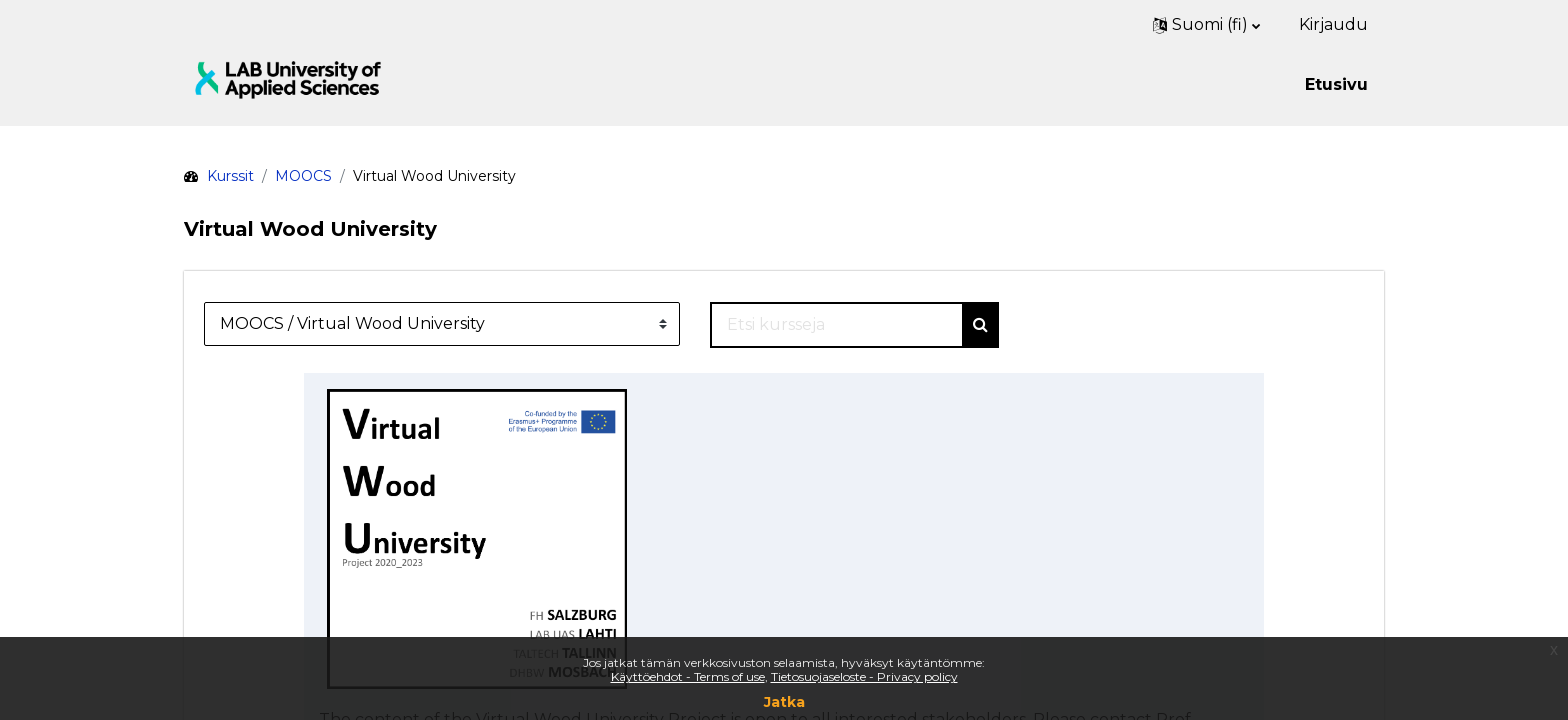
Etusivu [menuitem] (1336, 84)
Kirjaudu (1333, 24)
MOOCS (303, 176)
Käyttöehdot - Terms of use (688, 676)
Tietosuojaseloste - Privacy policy (864, 676)
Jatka (784, 702)
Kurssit (230, 176)
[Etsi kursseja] (837, 325)
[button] (1206, 25)
